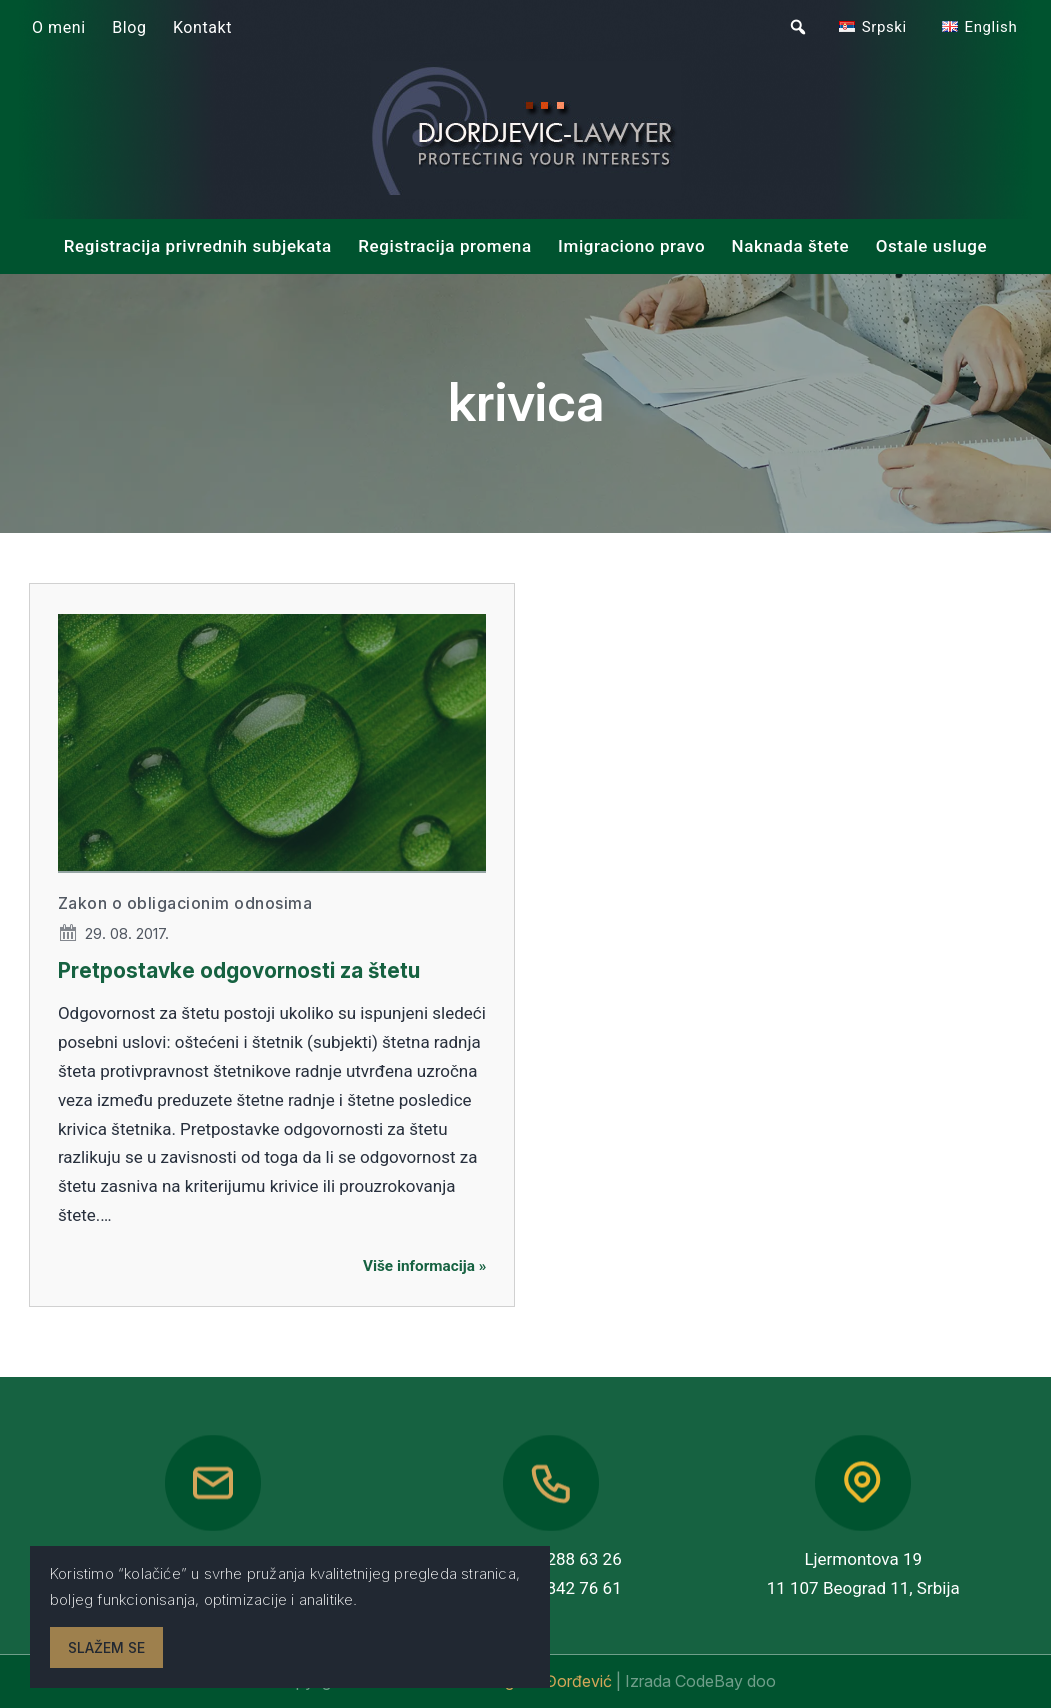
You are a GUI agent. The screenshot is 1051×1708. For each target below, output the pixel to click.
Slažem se (106, 1647)
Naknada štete (791, 246)
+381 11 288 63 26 (551, 1559)
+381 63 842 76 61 (551, 1588)
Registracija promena (444, 246)
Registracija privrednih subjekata (198, 246)
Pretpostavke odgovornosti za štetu (239, 970)
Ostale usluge (932, 246)
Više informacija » (424, 1266)
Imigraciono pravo (631, 246)
